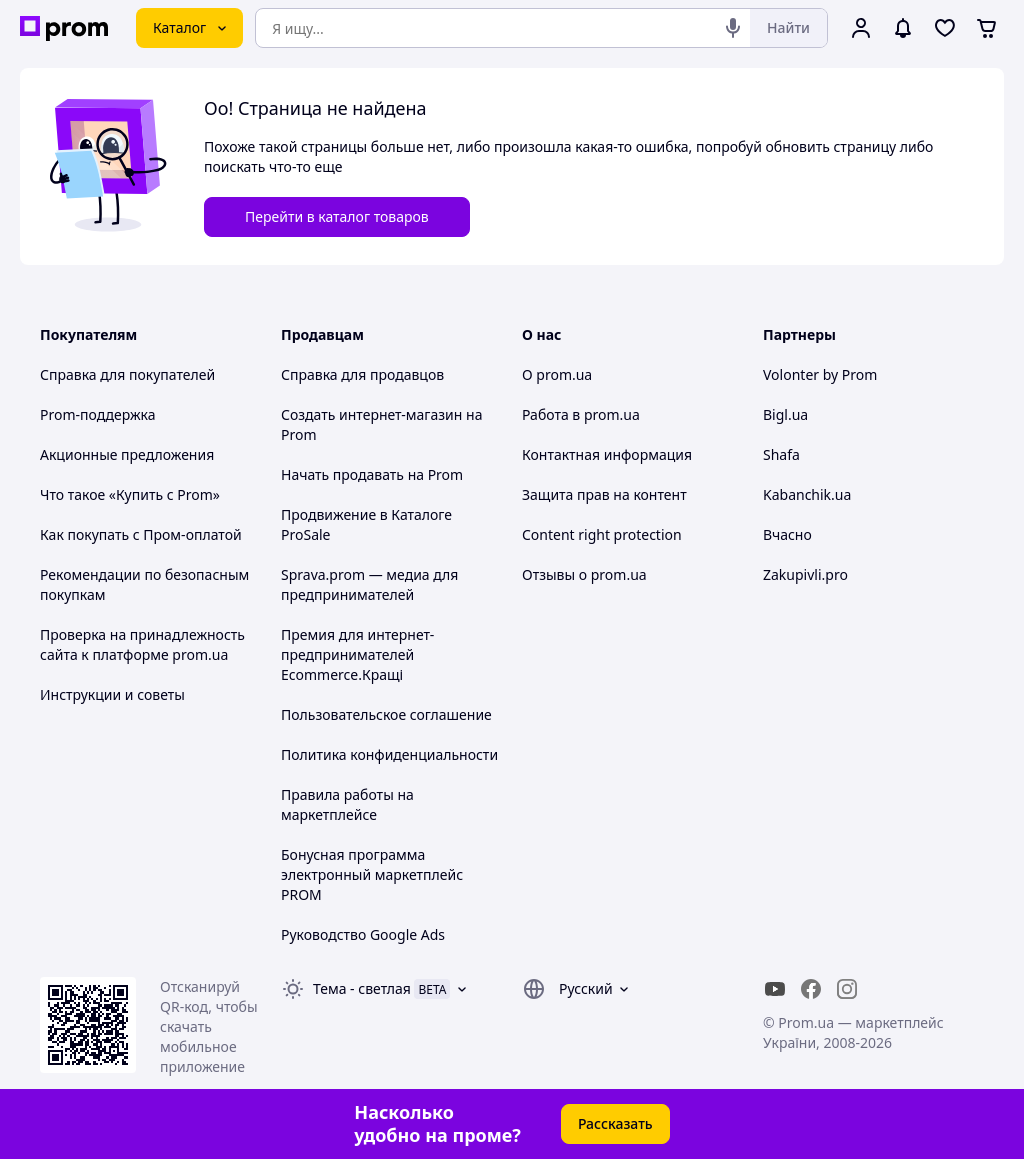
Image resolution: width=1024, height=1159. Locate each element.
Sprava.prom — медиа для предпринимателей (369, 584)
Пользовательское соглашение (386, 714)
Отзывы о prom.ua (584, 574)
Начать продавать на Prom (372, 474)
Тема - (362, 988)
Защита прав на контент (604, 494)
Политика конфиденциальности (389, 754)
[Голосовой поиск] (733, 28)
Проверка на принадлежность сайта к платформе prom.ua (142, 644)
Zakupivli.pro (805, 574)
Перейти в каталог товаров (337, 216)
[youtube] (775, 989)
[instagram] (847, 989)
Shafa (781, 454)
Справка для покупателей (127, 374)
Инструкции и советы (112, 694)
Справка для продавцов (362, 374)
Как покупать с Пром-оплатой (141, 534)
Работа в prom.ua (581, 414)
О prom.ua (557, 374)
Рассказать (615, 1123)
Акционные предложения (127, 454)
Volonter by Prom (820, 374)
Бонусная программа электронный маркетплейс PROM (372, 874)
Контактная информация (607, 454)
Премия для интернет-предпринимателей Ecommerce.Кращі (357, 654)
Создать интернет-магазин (371, 414)
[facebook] (811, 989)
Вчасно (787, 534)
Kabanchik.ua (807, 494)
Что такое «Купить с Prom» (130, 494)
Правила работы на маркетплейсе (347, 804)
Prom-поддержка (98, 414)
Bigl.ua (785, 414)
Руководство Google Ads (363, 934)
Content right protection (602, 534)
